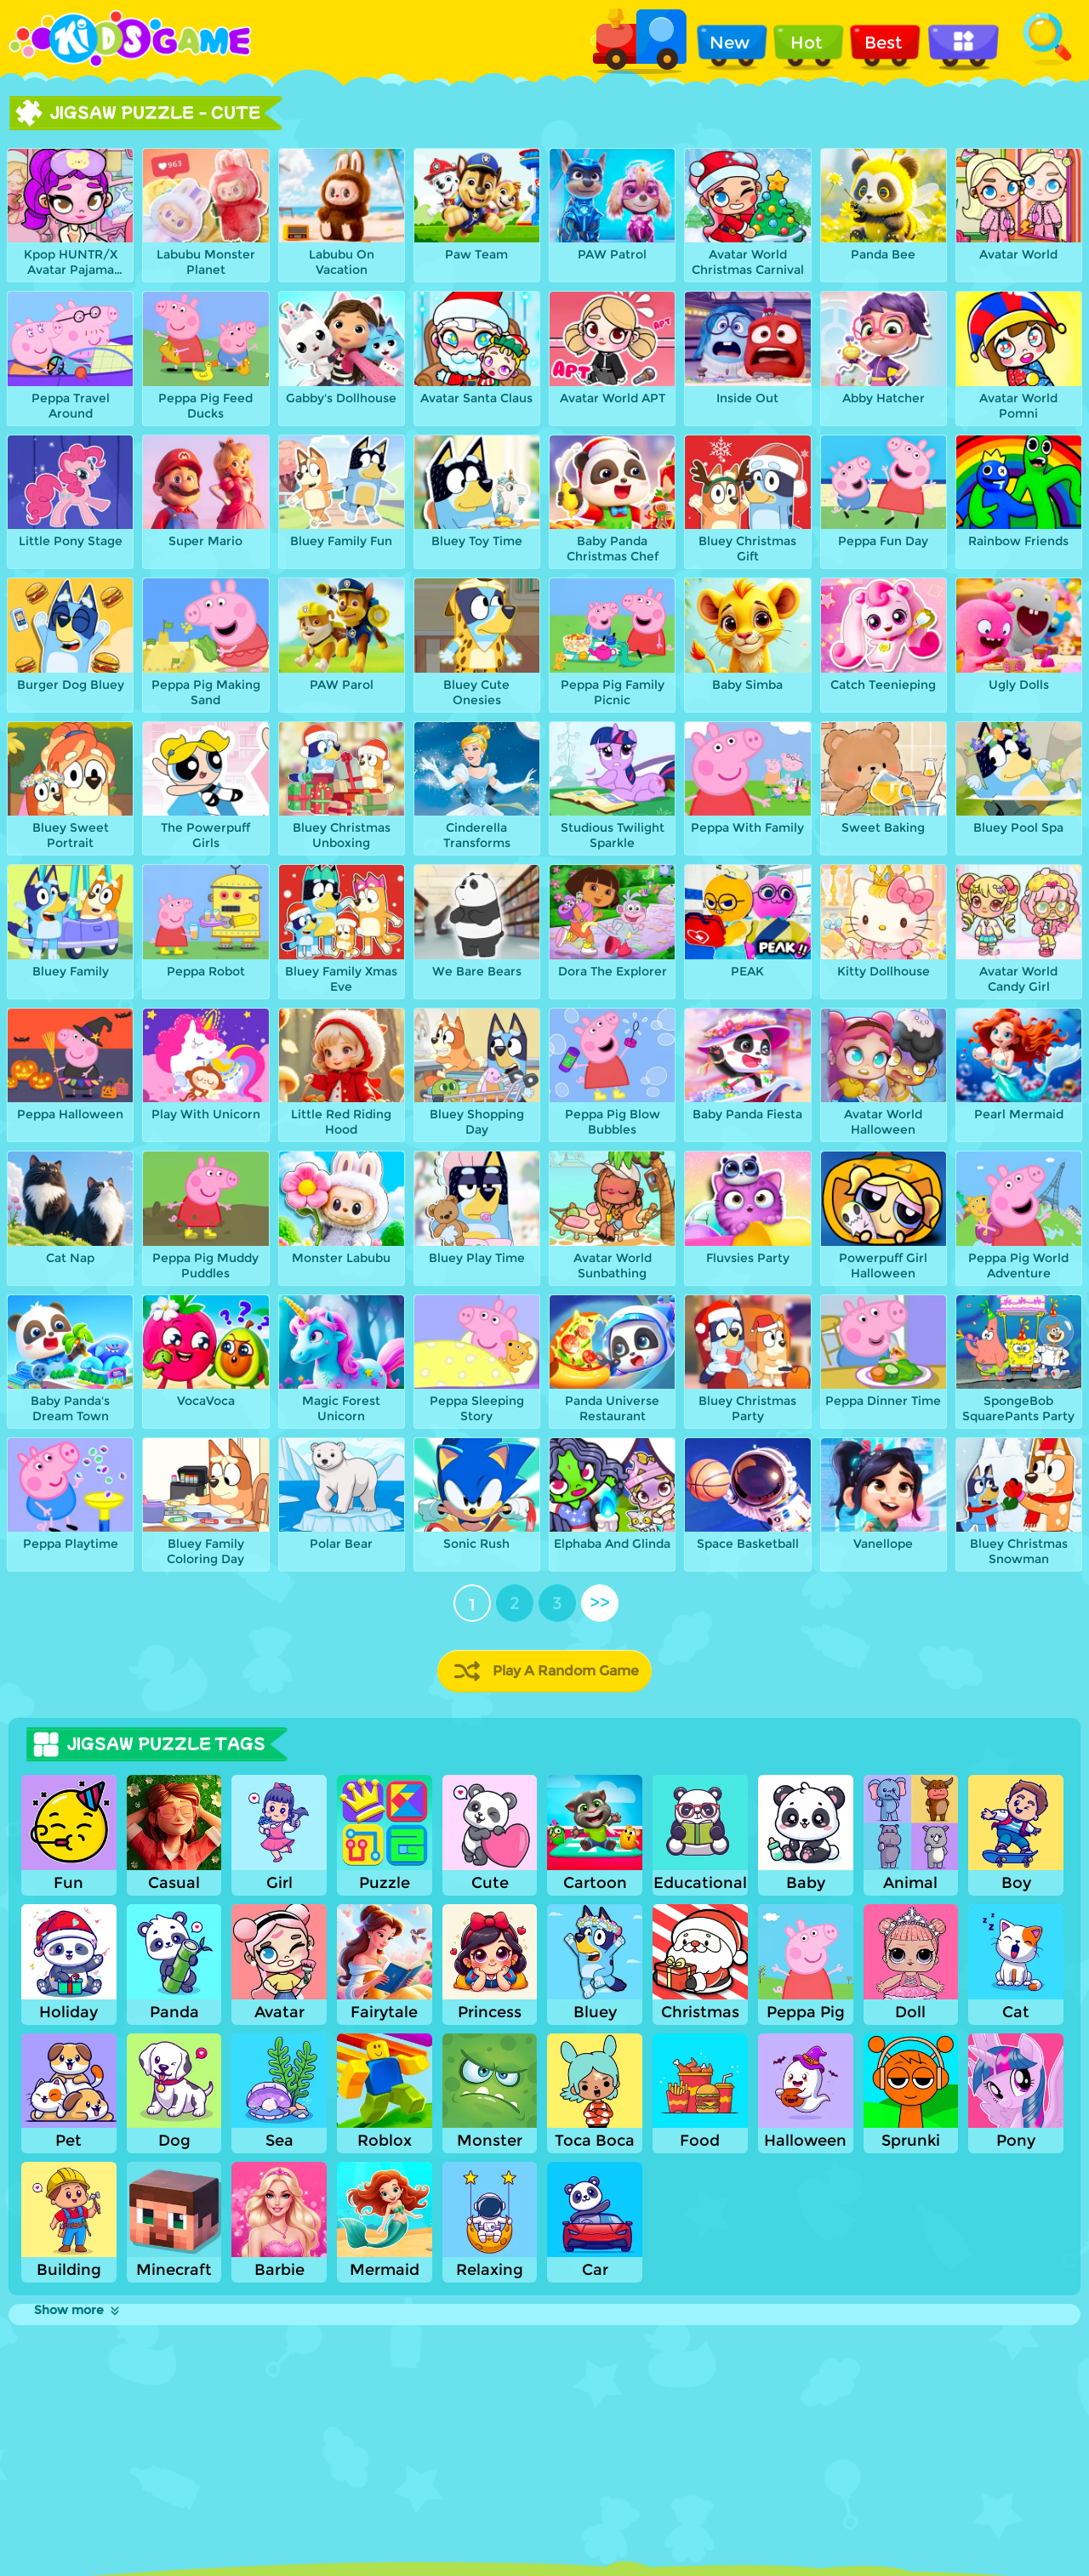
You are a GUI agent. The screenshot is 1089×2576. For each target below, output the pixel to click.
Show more (78, 2309)
